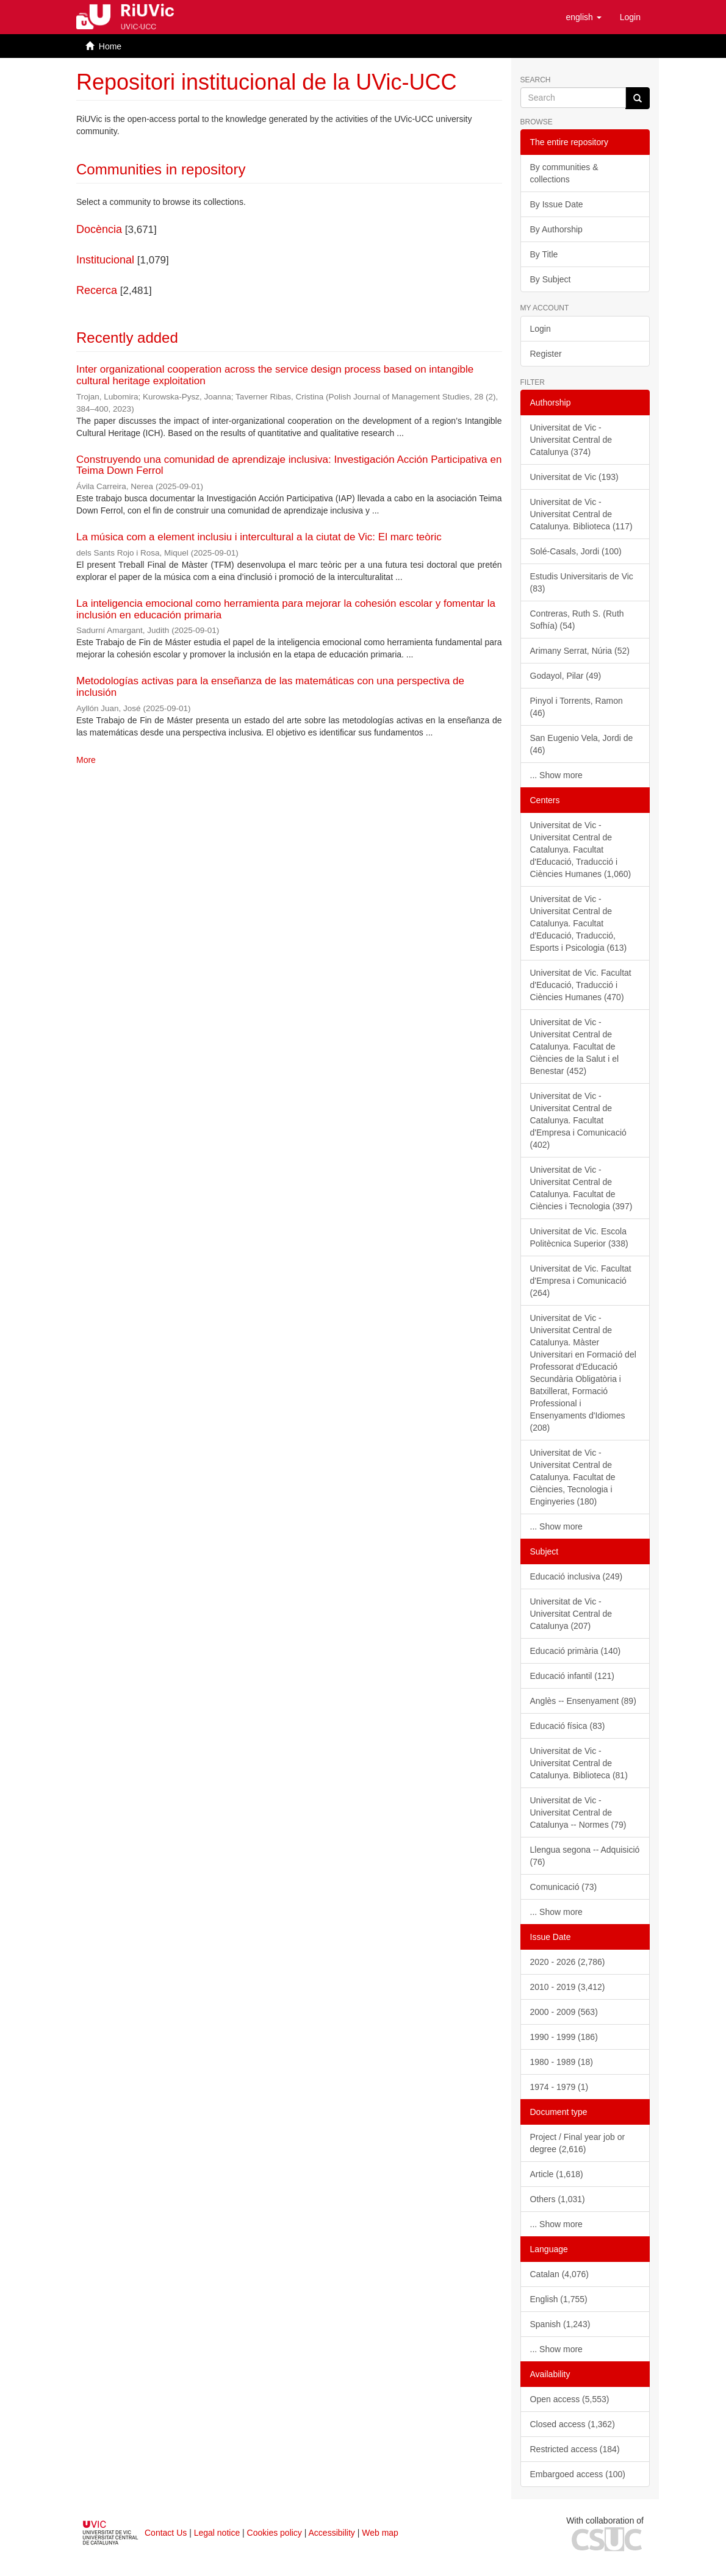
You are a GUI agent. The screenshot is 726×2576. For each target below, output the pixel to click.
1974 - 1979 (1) (559, 2087)
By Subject (550, 279)
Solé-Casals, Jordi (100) (576, 551)
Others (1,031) (557, 2199)
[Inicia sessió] (630, 17)
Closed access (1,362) (572, 2424)
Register (546, 354)
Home (110, 46)
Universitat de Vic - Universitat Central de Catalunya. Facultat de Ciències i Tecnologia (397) (581, 1188)
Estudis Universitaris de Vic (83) (581, 582)
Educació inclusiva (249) (576, 1576)
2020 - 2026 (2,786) (567, 1962)
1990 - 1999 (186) (564, 2037)
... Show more (556, 775)
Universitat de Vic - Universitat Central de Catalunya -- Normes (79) (578, 1812)
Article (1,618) (556, 2174)
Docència (99, 229)
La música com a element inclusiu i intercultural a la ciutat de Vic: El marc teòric (259, 537)
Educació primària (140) (575, 1651)
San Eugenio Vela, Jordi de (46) (581, 744)
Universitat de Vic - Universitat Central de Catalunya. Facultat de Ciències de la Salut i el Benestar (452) (574, 1046)
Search (535, 80)
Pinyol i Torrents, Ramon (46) (576, 707)
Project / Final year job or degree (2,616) (577, 2143)
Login (540, 329)
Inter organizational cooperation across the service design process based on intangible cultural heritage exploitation (274, 375)
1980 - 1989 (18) (562, 2062)
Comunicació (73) (563, 1887)
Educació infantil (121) (572, 1676)
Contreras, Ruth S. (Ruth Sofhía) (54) (577, 620)
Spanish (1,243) (560, 2324)
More (86, 760)
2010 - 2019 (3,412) (567, 1987)
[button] (583, 17)
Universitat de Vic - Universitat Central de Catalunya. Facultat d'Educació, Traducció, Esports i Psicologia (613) (578, 923)
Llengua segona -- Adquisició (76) (585, 1856)
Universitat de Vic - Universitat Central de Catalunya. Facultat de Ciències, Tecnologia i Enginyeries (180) (573, 1477)
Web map (380, 2533)
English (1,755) (559, 2299)
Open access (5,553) (569, 2399)
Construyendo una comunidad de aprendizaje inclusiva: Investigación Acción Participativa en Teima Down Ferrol (288, 465)
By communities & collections (564, 173)
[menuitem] (630, 17)
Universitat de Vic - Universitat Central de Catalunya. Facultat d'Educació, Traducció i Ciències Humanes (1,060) (580, 849)
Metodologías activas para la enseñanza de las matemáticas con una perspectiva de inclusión (270, 686)
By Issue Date (556, 204)
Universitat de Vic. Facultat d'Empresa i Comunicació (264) (580, 1281)
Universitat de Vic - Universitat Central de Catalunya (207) (571, 1614)
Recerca (96, 290)
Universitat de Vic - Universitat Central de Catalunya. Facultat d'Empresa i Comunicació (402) (578, 1120)
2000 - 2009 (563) (564, 2012)
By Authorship (556, 229)
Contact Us (166, 2533)
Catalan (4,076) (559, 2274)
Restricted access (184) (575, 2449)
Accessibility (332, 2533)
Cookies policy (274, 2533)
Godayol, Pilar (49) (566, 676)
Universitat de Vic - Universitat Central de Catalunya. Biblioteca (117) (581, 514)
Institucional (105, 260)
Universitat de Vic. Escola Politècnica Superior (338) (579, 1237)
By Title (544, 254)
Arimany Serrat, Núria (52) (580, 651)
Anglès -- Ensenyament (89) (583, 1701)
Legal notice (217, 2533)
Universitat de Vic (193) (574, 477)
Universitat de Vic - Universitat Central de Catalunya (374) (571, 440)
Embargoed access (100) (577, 2474)
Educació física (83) (567, 1726)
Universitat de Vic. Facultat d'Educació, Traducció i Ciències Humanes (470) (580, 985)
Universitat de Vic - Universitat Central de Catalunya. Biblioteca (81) (579, 1763)
